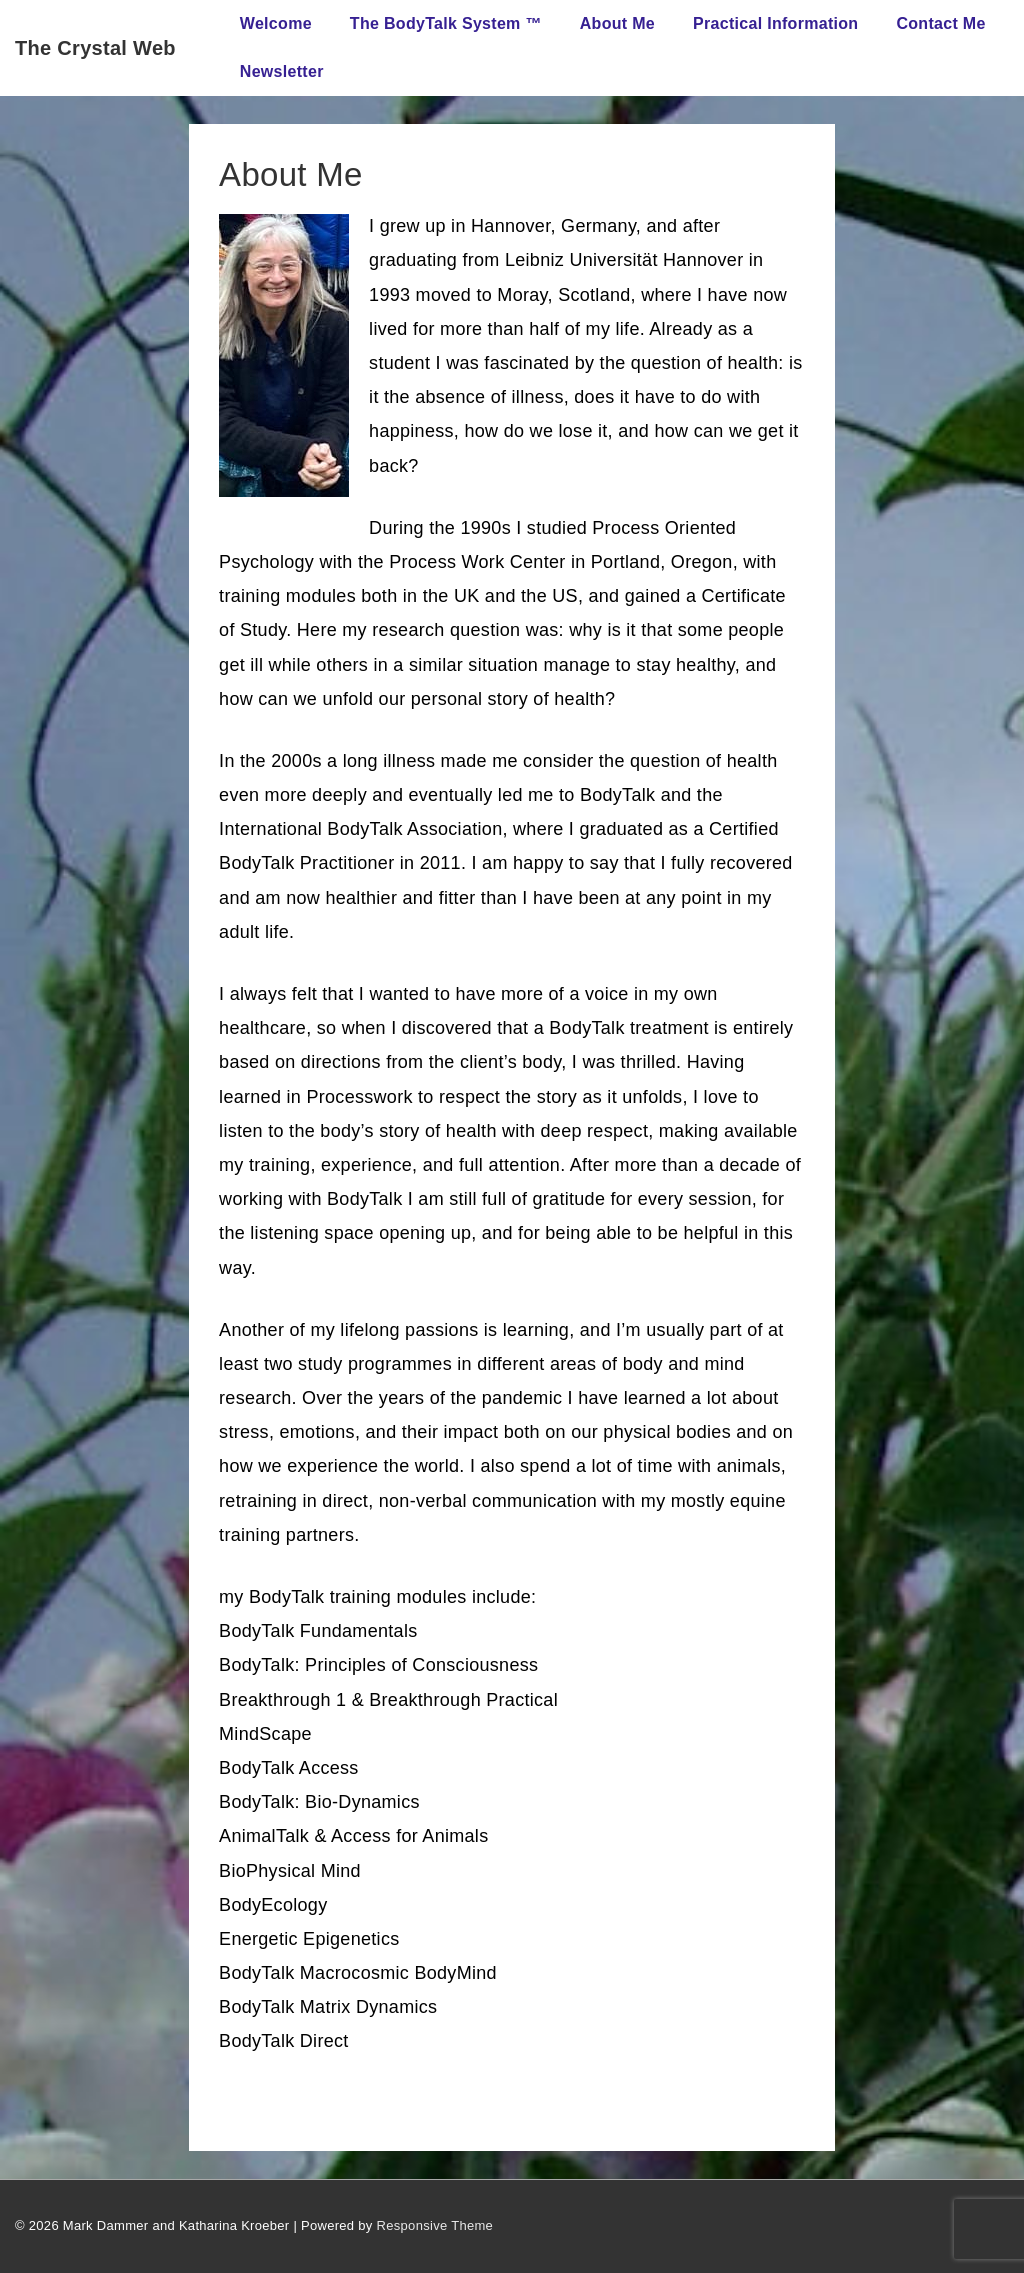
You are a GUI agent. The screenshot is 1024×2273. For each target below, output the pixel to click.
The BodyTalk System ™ (446, 23)
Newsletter (282, 71)
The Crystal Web (95, 48)
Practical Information (775, 23)
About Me (617, 23)
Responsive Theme (435, 2225)
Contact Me (940, 23)
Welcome (276, 23)
